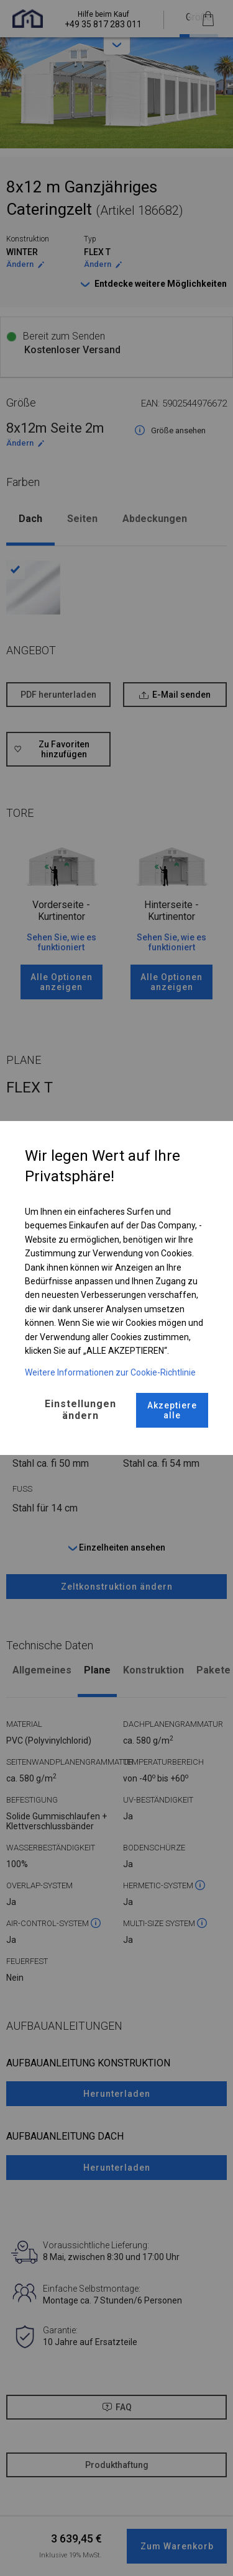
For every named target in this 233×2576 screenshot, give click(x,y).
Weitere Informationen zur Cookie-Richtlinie (110, 1372)
